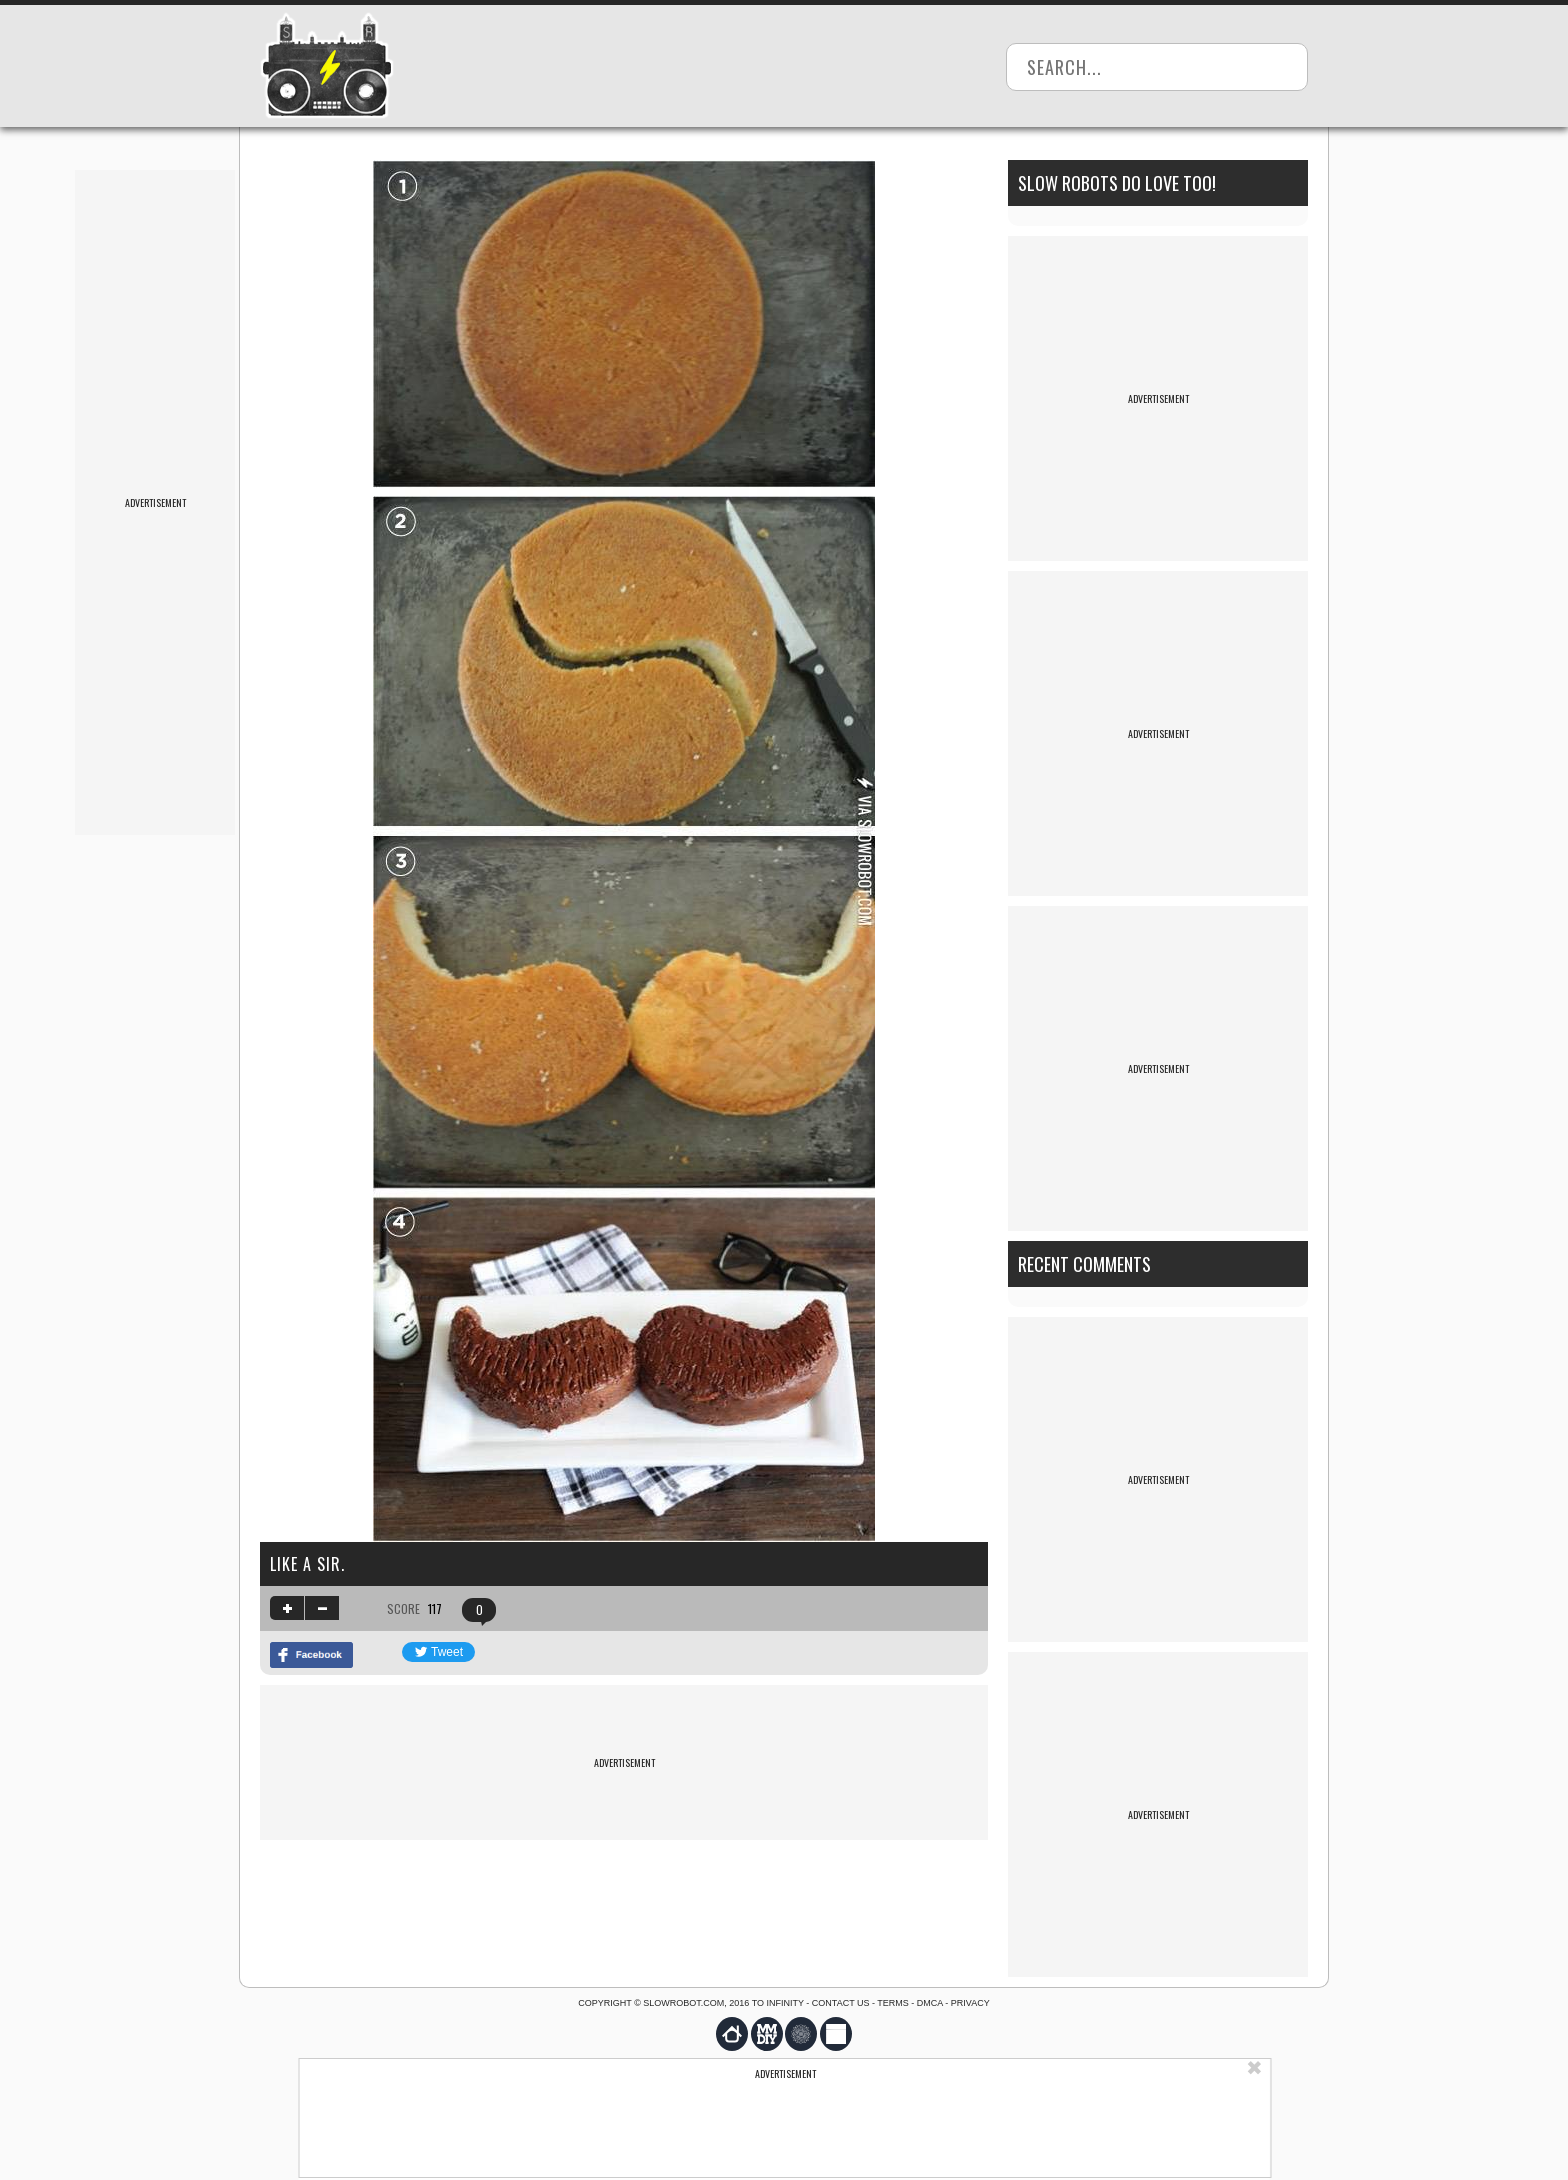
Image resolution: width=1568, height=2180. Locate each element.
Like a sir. (307, 1564)
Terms (893, 2003)
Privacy (970, 2003)
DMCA (930, 2003)
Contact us (841, 2003)
